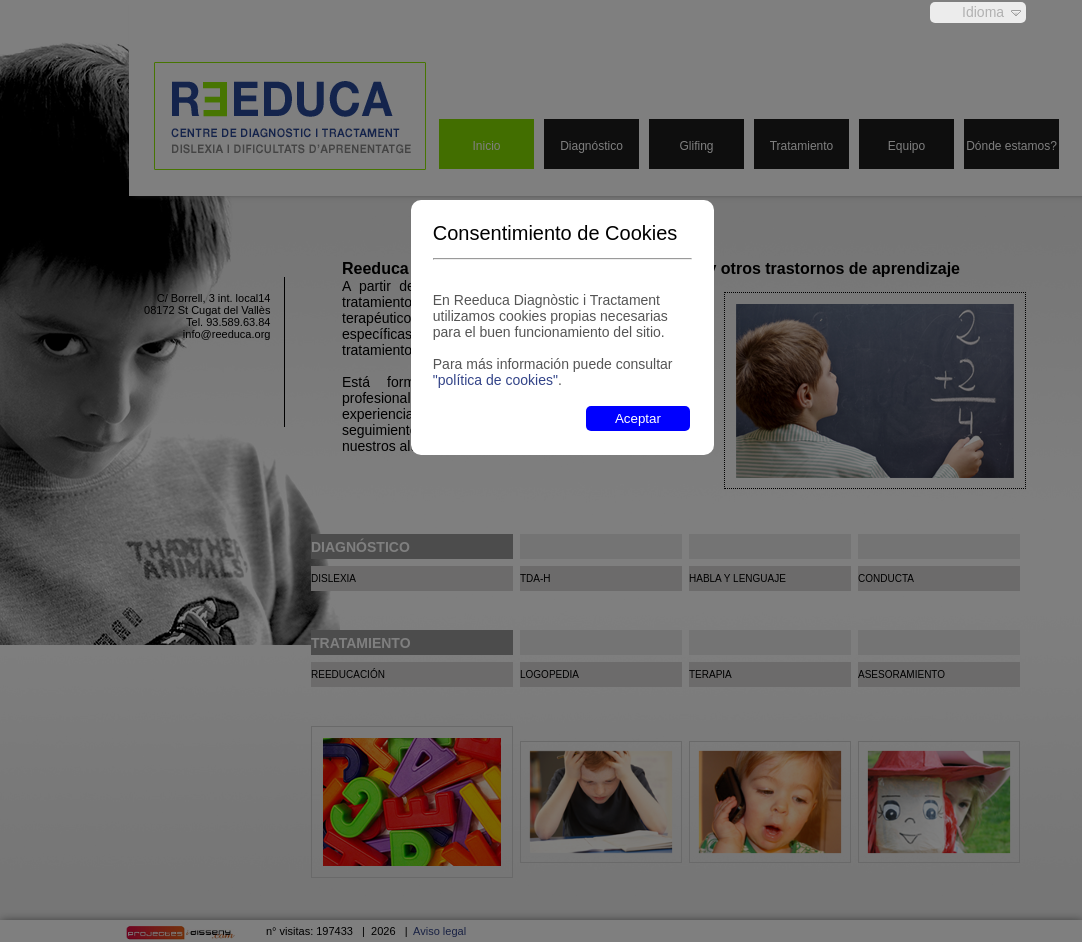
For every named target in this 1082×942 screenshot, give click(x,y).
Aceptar (638, 418)
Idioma (983, 12)
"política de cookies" (495, 380)
